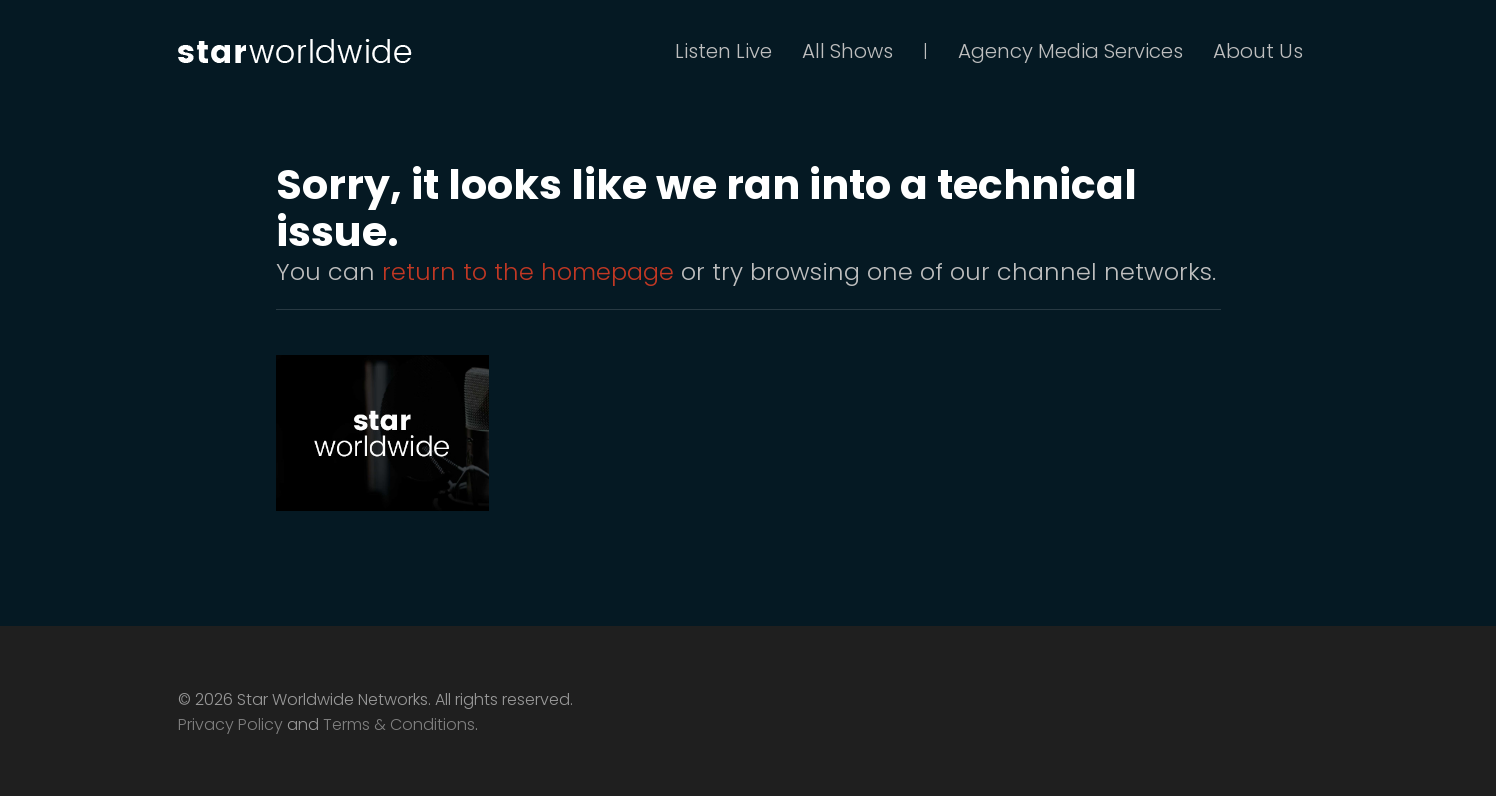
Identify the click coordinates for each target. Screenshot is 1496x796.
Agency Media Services (1070, 51)
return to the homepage (528, 271)
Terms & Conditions (399, 724)
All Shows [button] (847, 51)
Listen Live (723, 51)
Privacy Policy (230, 724)
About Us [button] (1258, 51)
